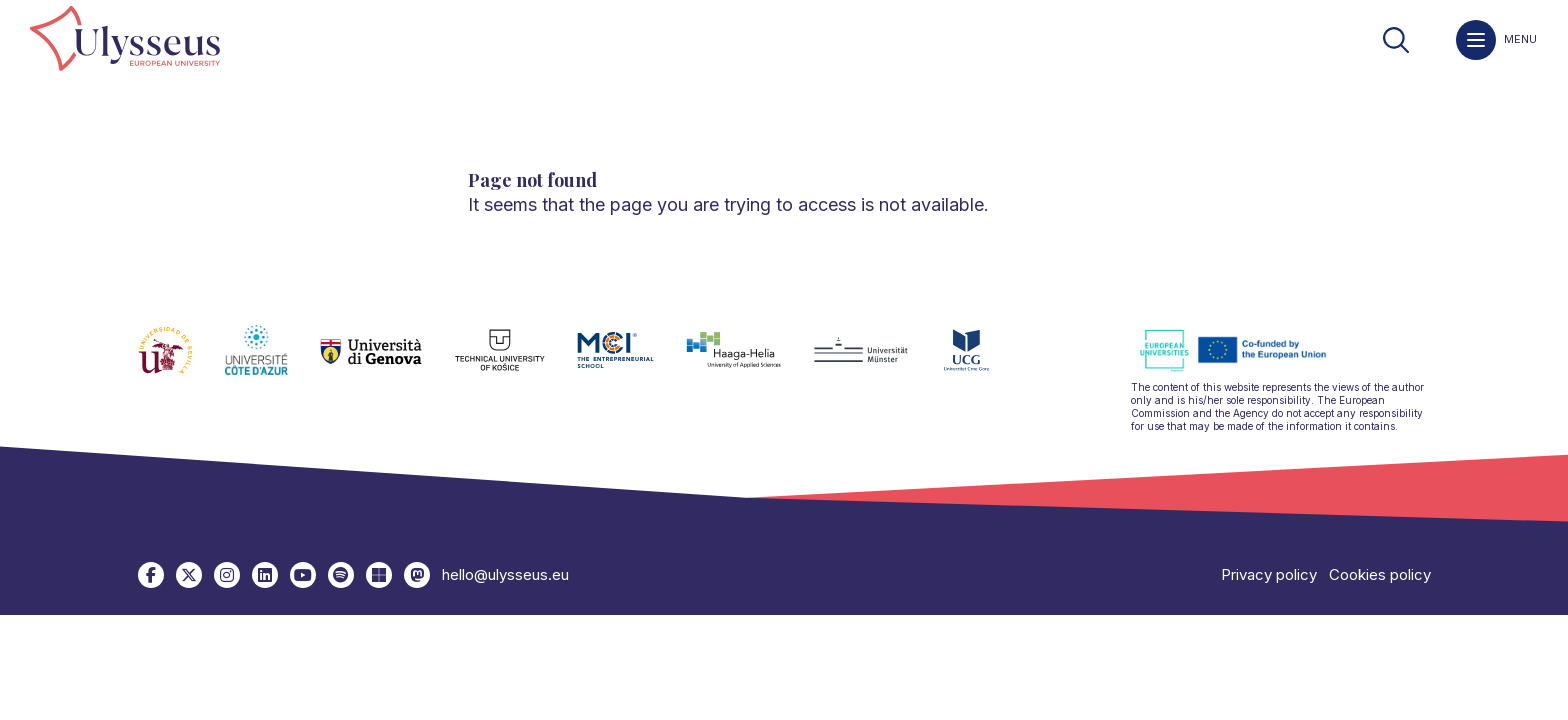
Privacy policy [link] (1269, 574)
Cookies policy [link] (1380, 574)
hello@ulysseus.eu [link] (505, 574)
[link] (125, 40)
